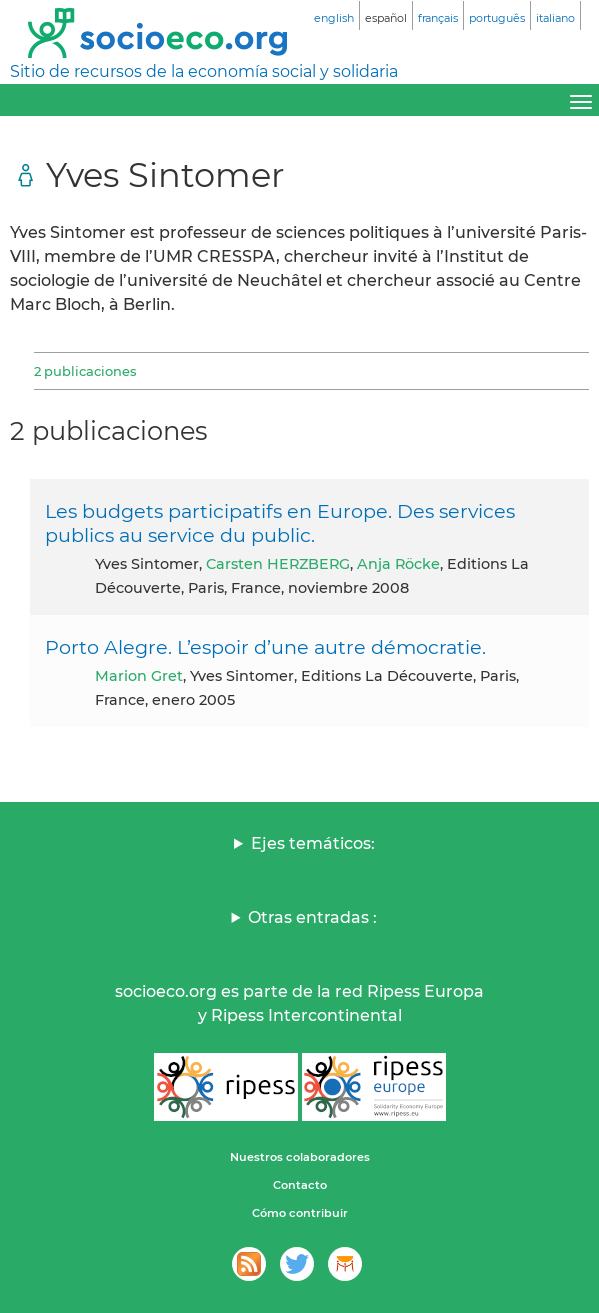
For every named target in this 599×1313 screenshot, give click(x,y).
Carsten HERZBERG (278, 564)
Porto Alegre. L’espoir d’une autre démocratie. (265, 647)
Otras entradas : (312, 917)
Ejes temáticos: (313, 843)
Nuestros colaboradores (300, 1157)
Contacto (300, 1185)
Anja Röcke (398, 564)
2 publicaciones (85, 371)
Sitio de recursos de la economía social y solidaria (204, 71)
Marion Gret (139, 676)
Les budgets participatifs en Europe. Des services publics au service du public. (280, 523)
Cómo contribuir (300, 1213)
